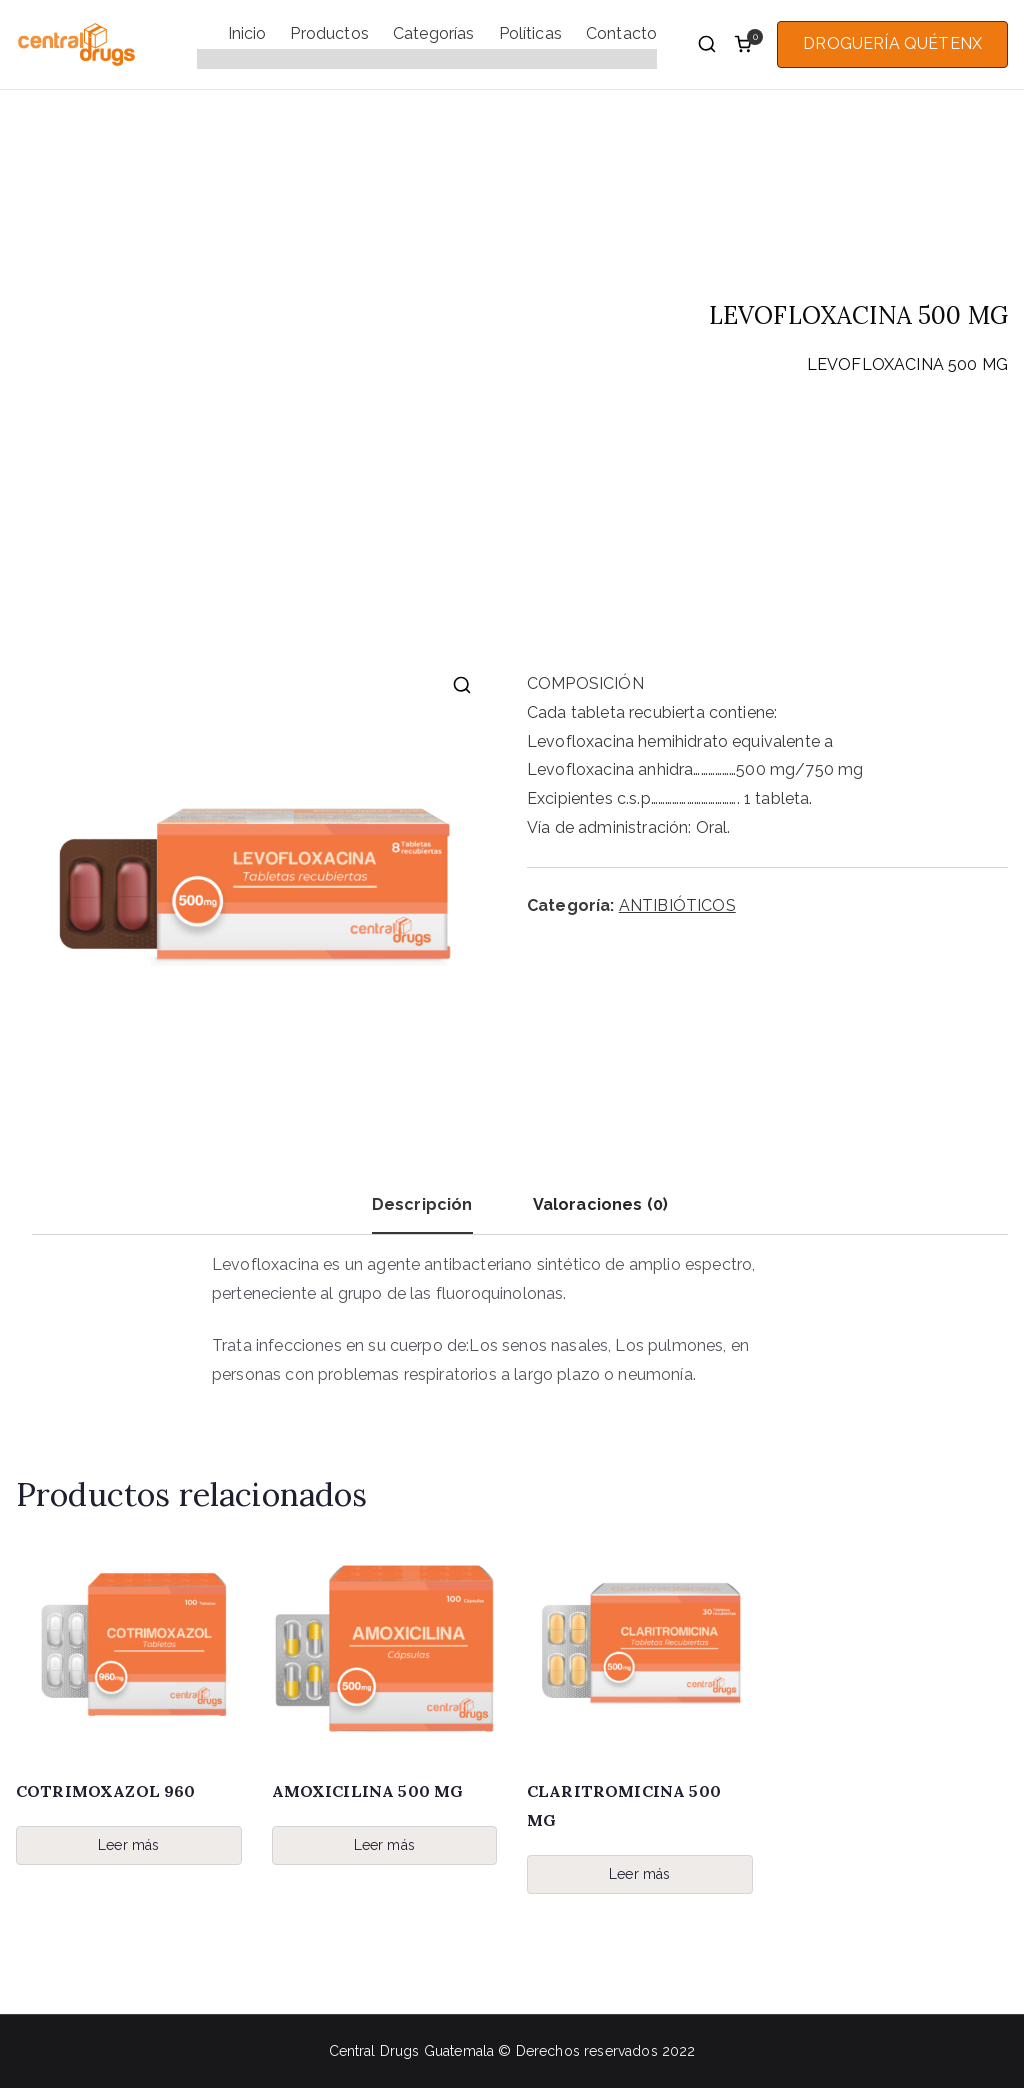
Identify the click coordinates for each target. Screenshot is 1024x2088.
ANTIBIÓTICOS (730, 364)
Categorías (434, 33)
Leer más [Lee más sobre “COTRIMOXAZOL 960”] (128, 1845)
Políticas (530, 33)
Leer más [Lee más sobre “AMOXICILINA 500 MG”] (384, 1845)
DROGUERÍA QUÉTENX (892, 43)
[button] (462, 685)
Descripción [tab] (422, 1204)
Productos (329, 33)
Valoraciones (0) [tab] (601, 1204)
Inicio (247, 33)
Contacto (621, 33)
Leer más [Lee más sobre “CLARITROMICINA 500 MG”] (639, 1874)
